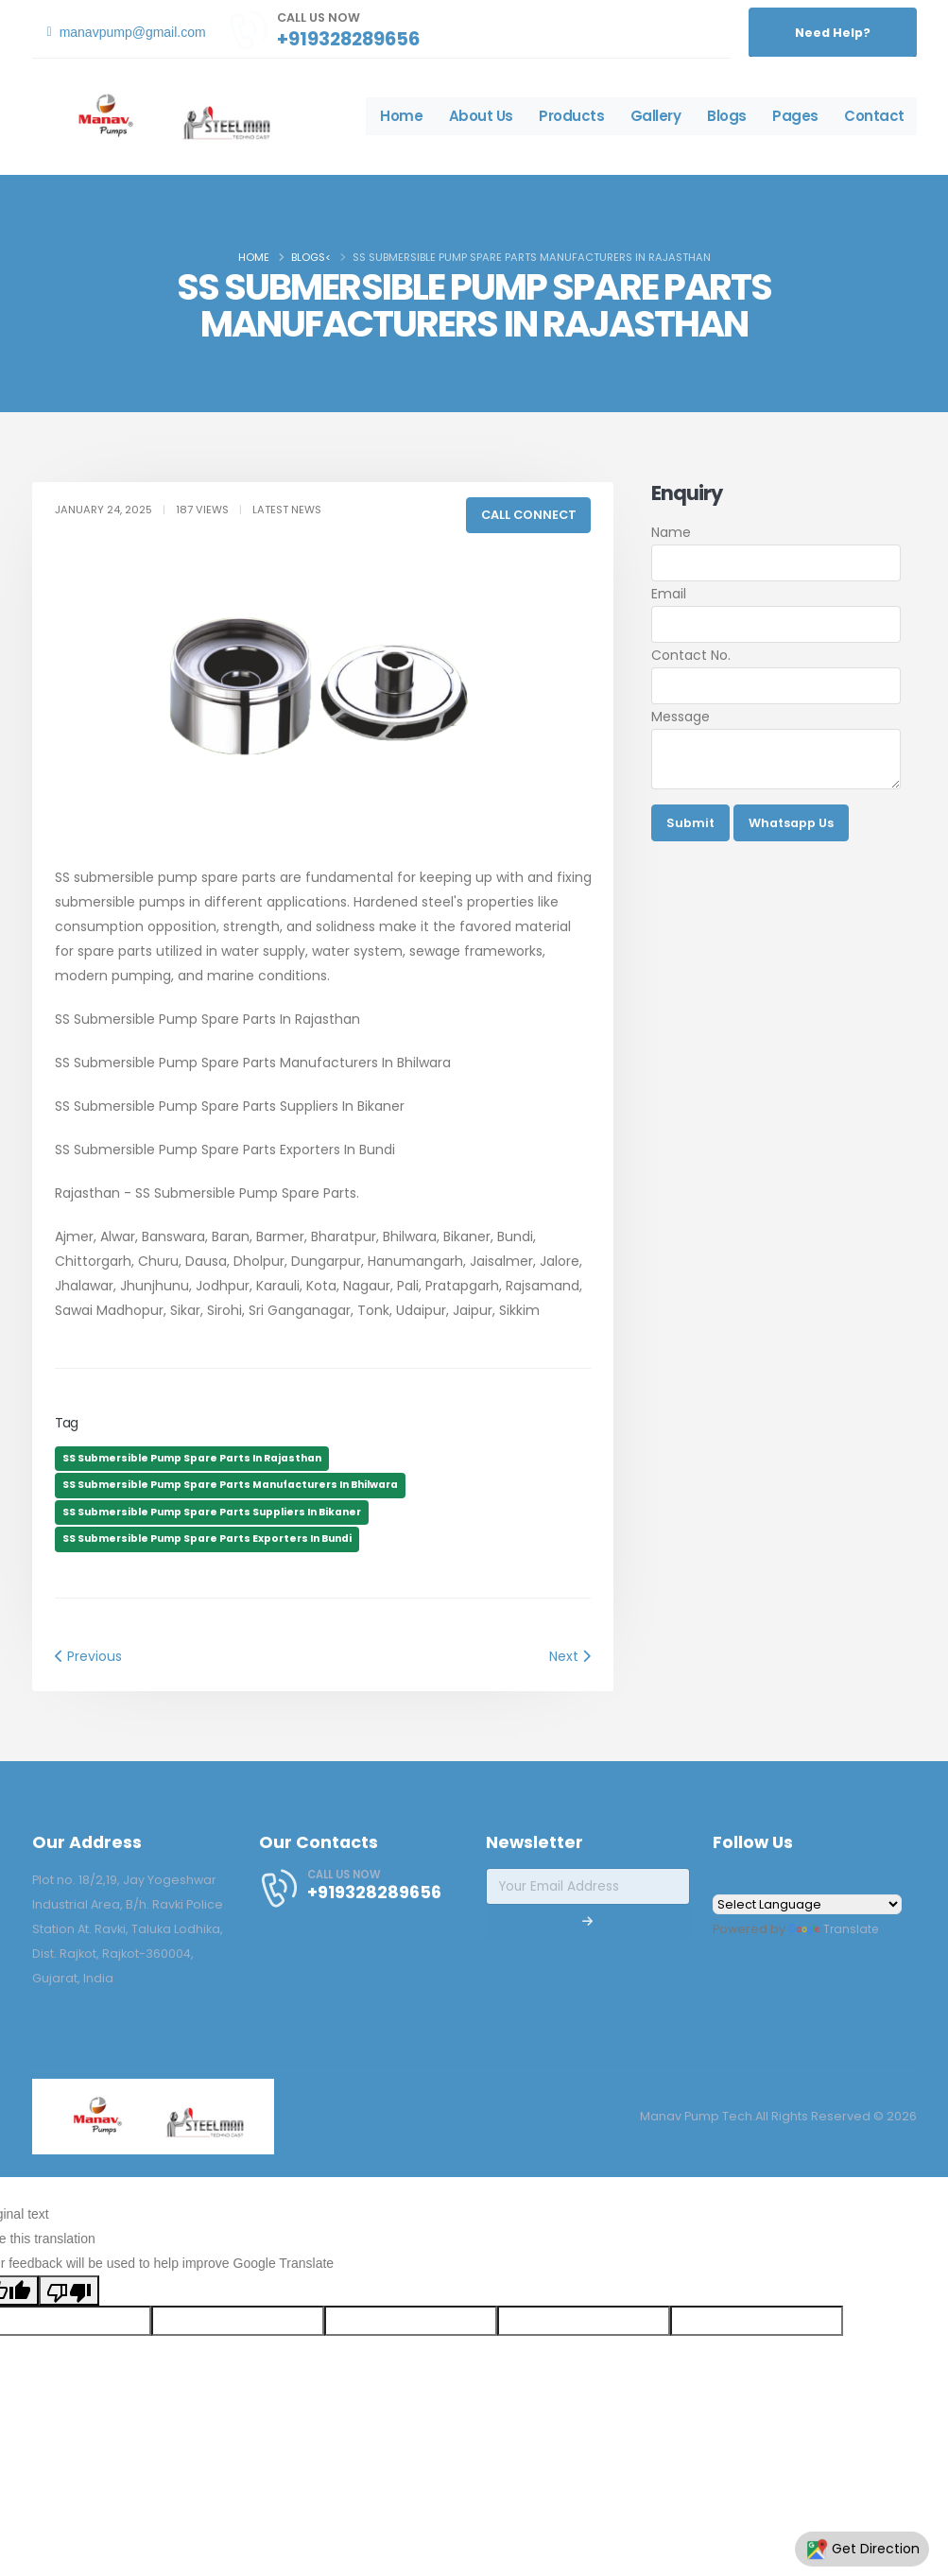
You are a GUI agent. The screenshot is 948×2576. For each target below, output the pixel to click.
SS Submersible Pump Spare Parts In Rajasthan (191, 1458)
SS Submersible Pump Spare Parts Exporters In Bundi (207, 1538)
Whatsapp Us (791, 823)
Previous (88, 1656)
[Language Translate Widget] (807, 1904)
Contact (874, 116)
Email (668, 593)
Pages (795, 116)
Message (680, 716)
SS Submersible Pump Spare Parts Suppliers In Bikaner (211, 1512)
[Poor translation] (69, 2290)
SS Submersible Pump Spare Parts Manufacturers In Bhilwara (230, 1485)
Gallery (655, 116)
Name (671, 532)
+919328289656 (348, 39)
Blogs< (311, 257)
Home (401, 116)
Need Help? (832, 33)
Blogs (727, 116)
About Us (481, 116)
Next (570, 1656)
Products (571, 116)
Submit (690, 823)
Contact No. (691, 655)
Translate (834, 1929)
